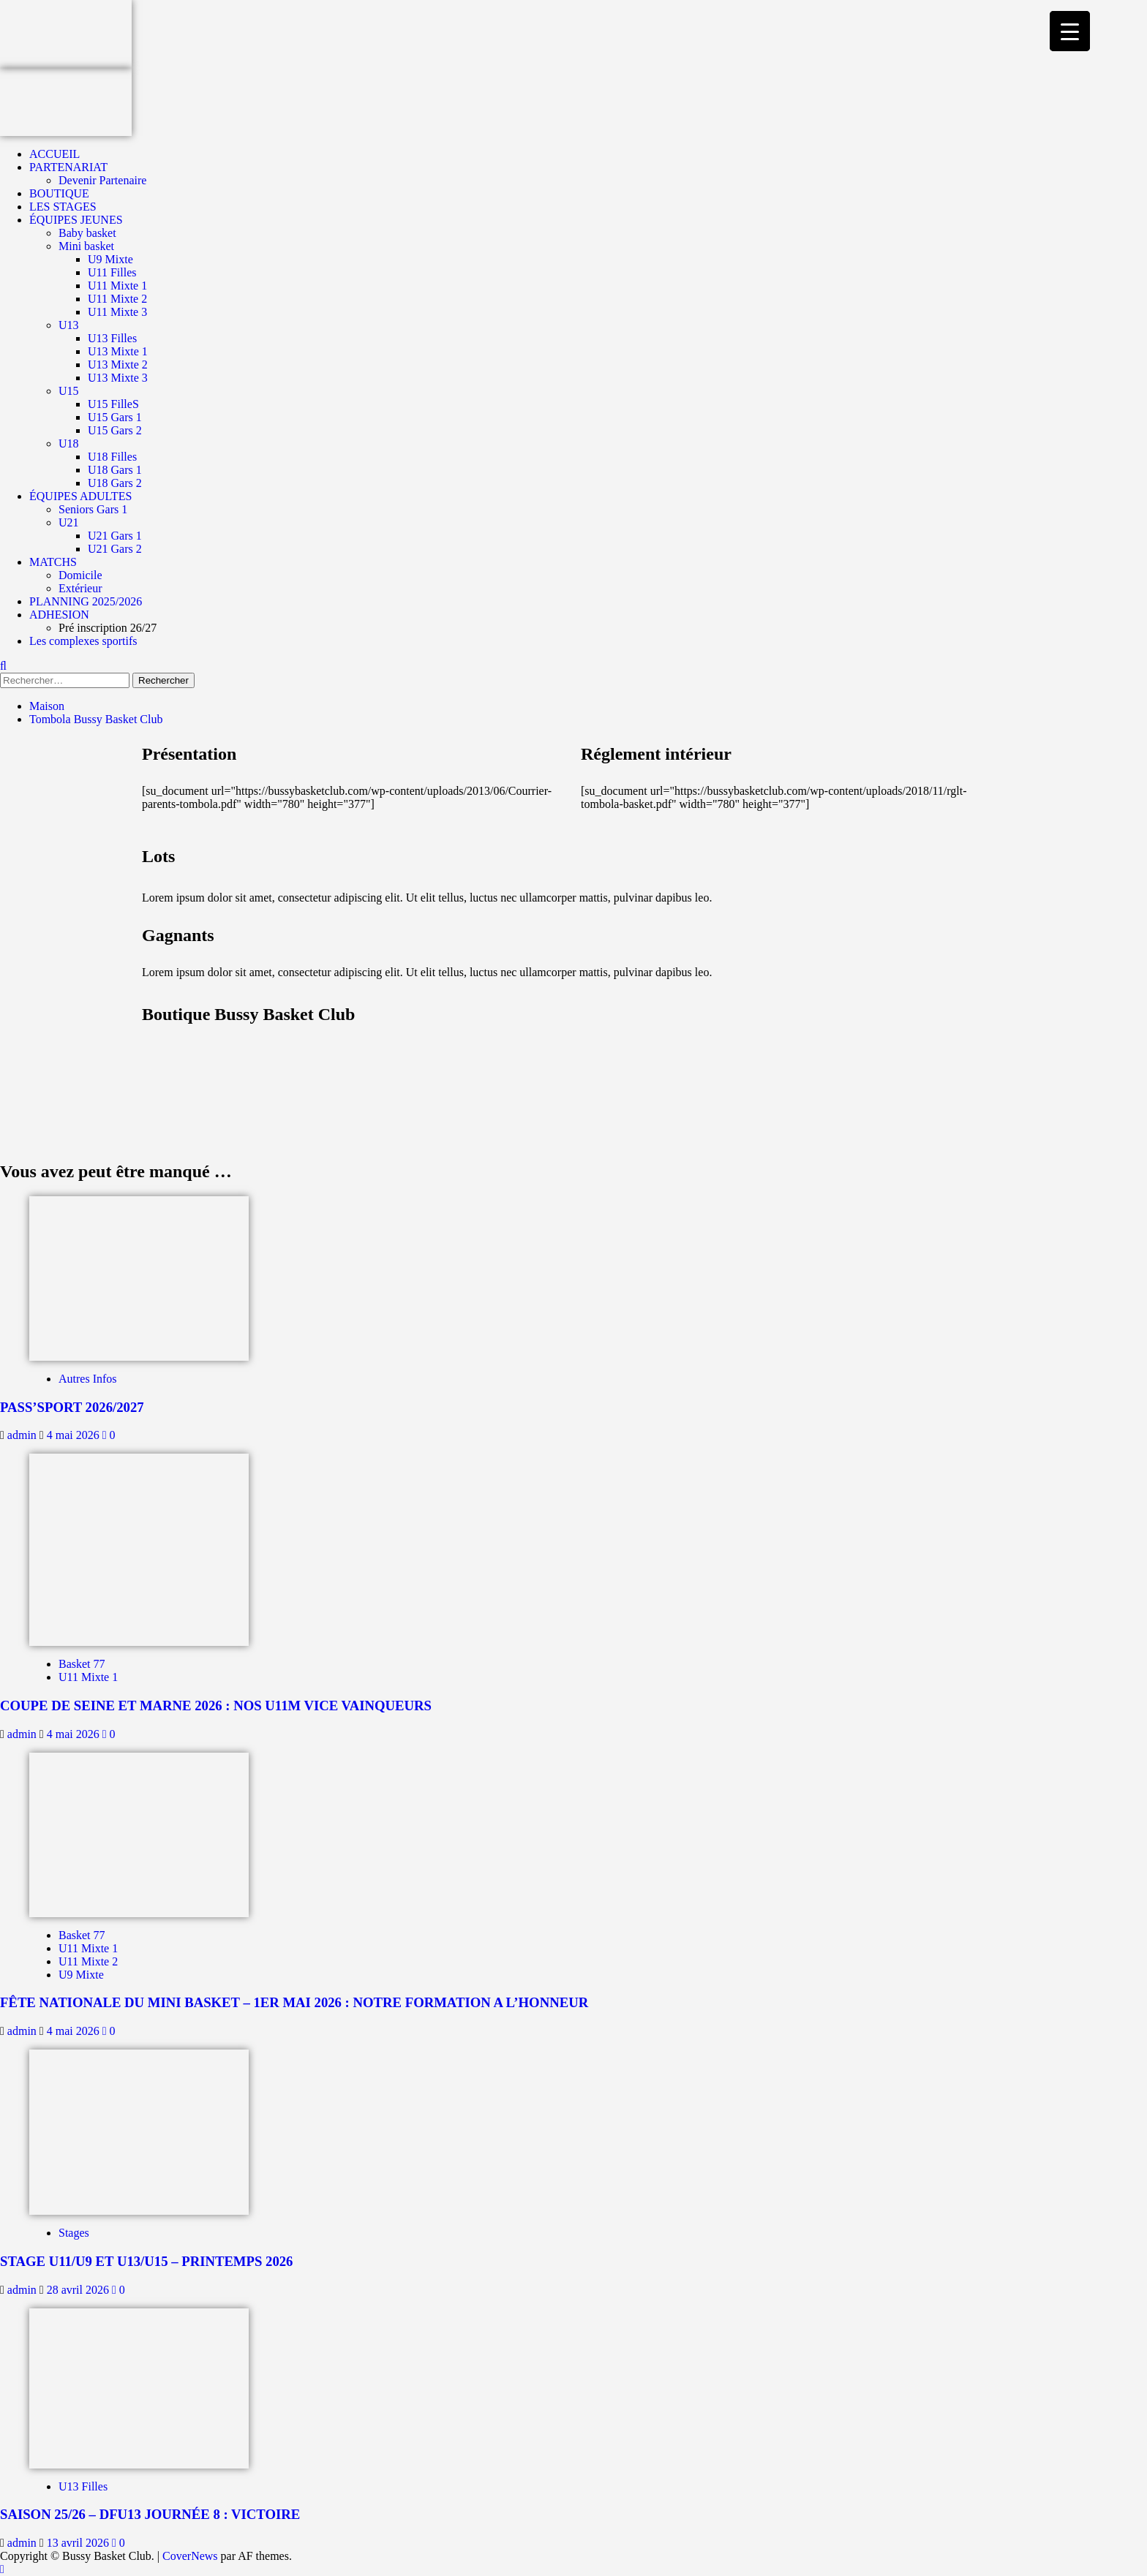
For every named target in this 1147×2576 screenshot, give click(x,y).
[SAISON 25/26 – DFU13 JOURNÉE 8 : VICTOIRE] (139, 2387)
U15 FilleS (113, 404)
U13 (69, 325)
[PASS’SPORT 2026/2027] (139, 1277)
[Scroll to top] (2, 2569)
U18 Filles (112, 456)
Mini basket (86, 246)
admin (23, 1435)
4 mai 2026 (74, 1435)
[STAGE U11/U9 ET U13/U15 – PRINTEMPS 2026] (139, 2131)
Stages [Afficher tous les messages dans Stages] (74, 2232)
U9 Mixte (110, 259)
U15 (69, 391)
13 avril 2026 (79, 2543)
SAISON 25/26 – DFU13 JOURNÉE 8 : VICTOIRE (150, 2514)
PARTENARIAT (68, 167)
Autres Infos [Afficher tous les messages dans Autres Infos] (88, 1378)
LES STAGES (63, 206)
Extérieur (80, 588)
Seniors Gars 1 (93, 509)
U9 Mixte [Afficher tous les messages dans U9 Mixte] (81, 1974)
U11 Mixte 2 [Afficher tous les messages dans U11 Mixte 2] (88, 1961)
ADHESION (59, 614)
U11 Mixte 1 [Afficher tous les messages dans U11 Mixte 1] (88, 1677)
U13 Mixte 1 (118, 351)
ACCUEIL (54, 154)
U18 (69, 443)
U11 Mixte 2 (117, 298)
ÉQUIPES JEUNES (76, 220)
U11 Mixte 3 (117, 312)
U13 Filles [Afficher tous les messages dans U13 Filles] (83, 2486)
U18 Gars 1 (115, 470)
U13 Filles (112, 338)
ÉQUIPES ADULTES (80, 496)
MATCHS (53, 562)
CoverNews (190, 2556)
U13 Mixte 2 (118, 364)
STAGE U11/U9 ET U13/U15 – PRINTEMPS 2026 (146, 2261)
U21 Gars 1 (115, 535)
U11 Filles (112, 272)
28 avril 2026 (79, 2290)
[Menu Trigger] (1070, 31)
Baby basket (87, 233)
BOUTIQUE (59, 193)
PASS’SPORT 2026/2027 (72, 1407)
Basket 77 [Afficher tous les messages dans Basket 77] (82, 1664)
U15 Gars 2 (115, 430)
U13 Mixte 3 (118, 377)
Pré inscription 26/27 (108, 628)
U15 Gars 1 (115, 417)
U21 (69, 522)
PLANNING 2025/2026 (85, 601)
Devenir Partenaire (102, 180)
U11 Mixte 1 (117, 285)
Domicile (80, 575)
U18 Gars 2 (115, 483)
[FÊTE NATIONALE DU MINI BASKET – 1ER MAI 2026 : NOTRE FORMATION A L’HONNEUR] (139, 1833)
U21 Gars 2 (115, 549)
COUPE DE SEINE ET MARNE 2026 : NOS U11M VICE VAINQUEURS (216, 1705)
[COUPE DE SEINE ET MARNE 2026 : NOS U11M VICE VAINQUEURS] (139, 1548)
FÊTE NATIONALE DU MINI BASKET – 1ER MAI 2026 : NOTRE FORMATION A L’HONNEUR (294, 2002)
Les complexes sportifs (83, 641)
